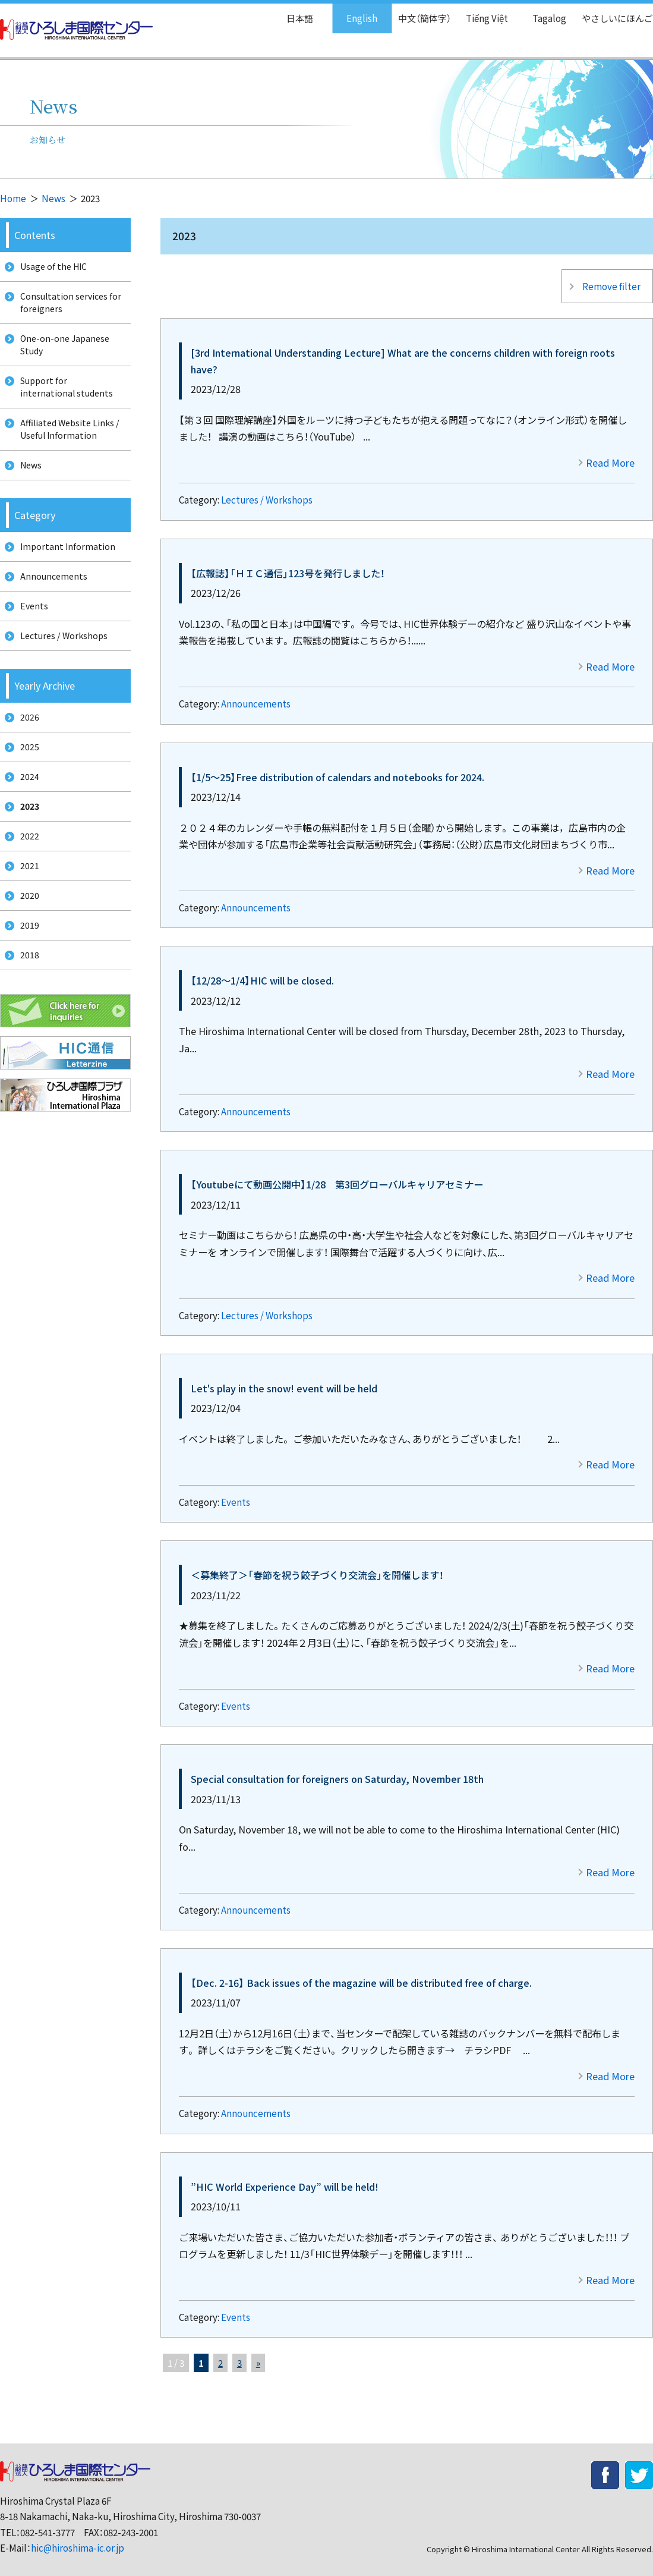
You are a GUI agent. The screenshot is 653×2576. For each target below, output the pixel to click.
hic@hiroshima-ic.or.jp (77, 2538)
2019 (25, 986)
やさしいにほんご (613, 12)
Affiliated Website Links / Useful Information (68, 447)
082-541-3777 (47, 2523)
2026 (25, 754)
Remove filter (610, 281)
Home (13, 198)
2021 (25, 920)
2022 (25, 887)
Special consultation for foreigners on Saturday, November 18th (337, 1769)
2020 (25, 953)
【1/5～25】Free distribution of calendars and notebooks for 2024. (337, 767)
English (349, 12)
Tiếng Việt (479, 12)
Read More (610, 453)
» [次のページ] (258, 2353)
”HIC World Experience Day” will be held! (284, 2177)
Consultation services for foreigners (68, 307)
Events (235, 1492)
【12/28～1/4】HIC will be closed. (262, 971)
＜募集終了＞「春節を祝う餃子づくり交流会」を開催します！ (317, 1565)
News (53, 198)
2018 (25, 1019)
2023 (26, 854)
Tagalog (541, 12)
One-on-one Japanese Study (63, 354)
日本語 (287, 12)
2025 (25, 788)
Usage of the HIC (51, 268)
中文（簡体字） (414, 12)
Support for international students (64, 401)
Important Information (64, 571)
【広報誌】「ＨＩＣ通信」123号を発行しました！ (288, 563)
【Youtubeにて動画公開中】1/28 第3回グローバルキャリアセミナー (337, 1175)
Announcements (256, 694)
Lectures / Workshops (267, 490)
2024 (25, 821)
